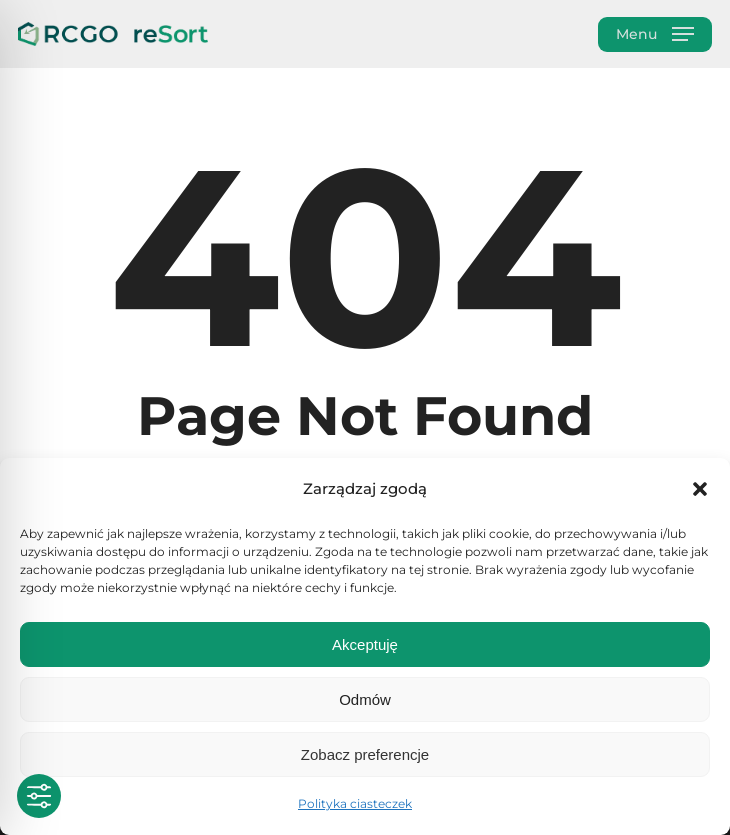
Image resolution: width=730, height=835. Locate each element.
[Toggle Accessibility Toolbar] (39, 796)
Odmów (365, 699)
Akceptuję (365, 644)
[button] (700, 489)
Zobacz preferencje (365, 754)
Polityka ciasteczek (355, 803)
